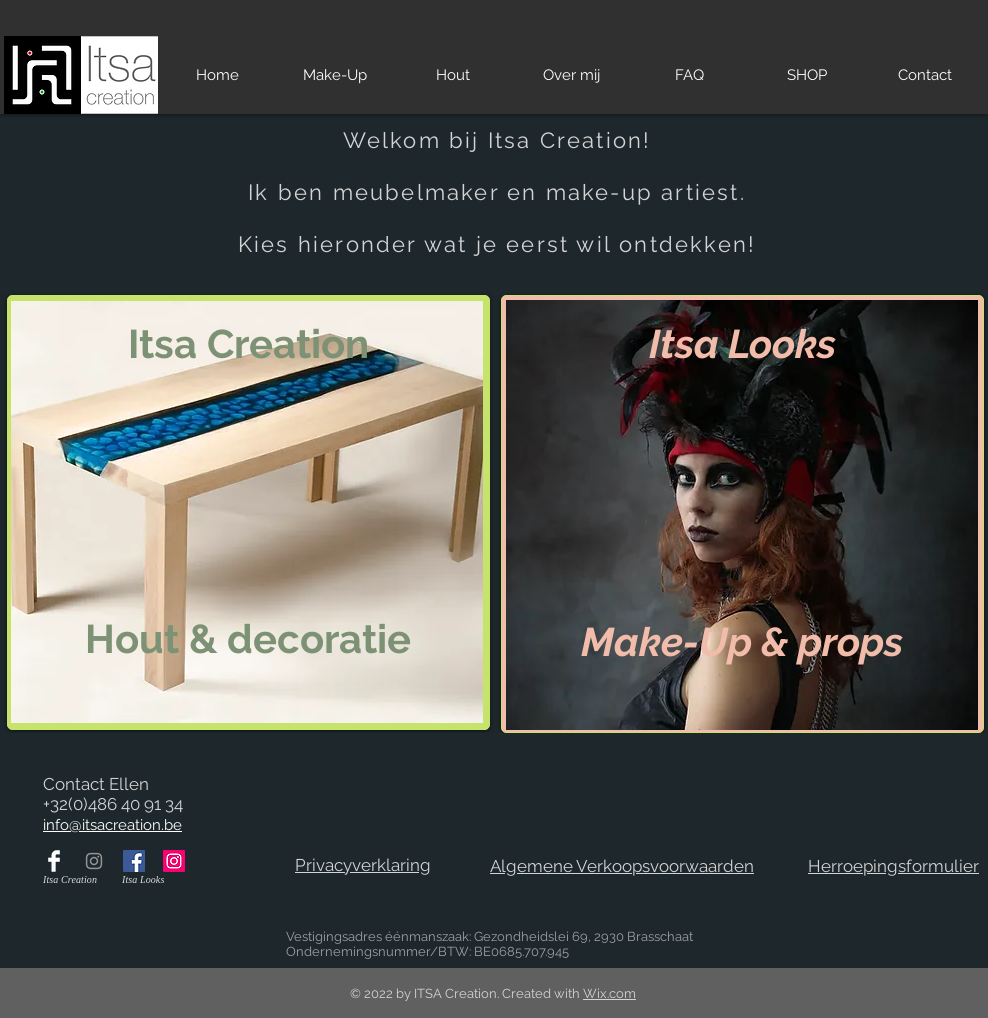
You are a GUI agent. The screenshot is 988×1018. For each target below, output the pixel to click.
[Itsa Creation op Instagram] (94, 861)
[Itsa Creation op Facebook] (54, 861)
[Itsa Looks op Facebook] (134, 861)
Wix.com (609, 993)
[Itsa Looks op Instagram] (174, 861)
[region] (248, 512)
